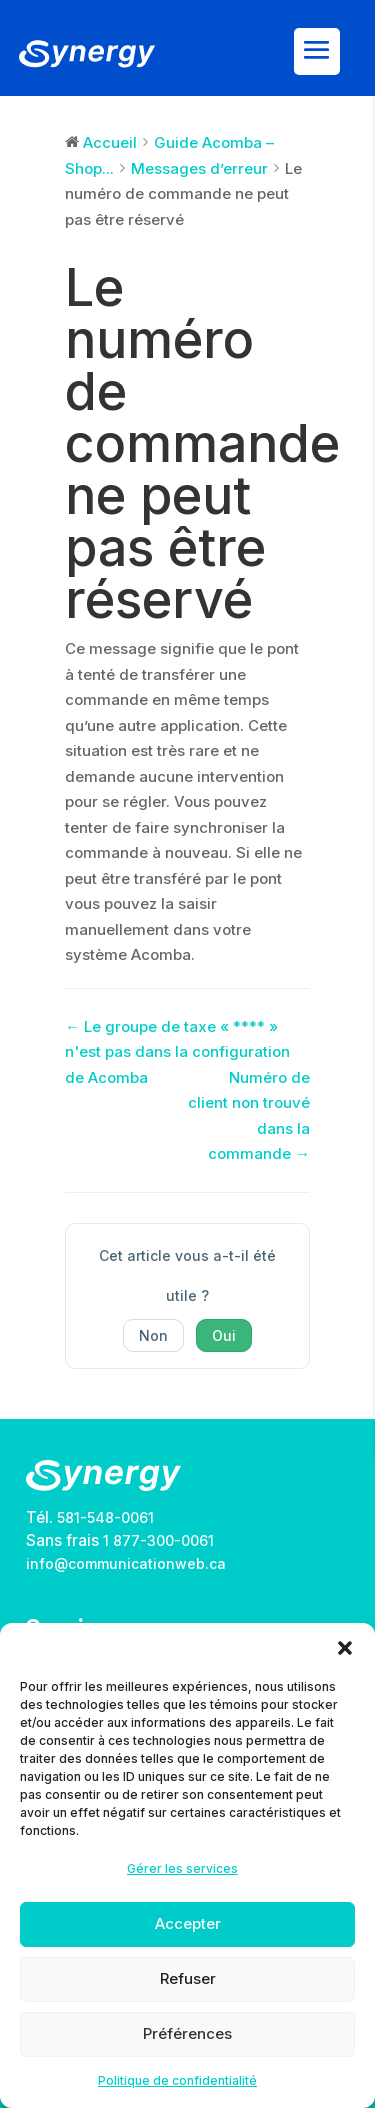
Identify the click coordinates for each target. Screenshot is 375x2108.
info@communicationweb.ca (126, 1563)
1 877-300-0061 (158, 1540)
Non (153, 1335)
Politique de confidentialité (177, 2080)
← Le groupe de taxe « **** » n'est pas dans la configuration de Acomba (177, 1052)
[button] (345, 1648)
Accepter (188, 1923)
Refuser (188, 1978)
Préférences (187, 2033)
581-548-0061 (105, 1517)
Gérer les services (182, 1868)
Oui (224, 1335)
